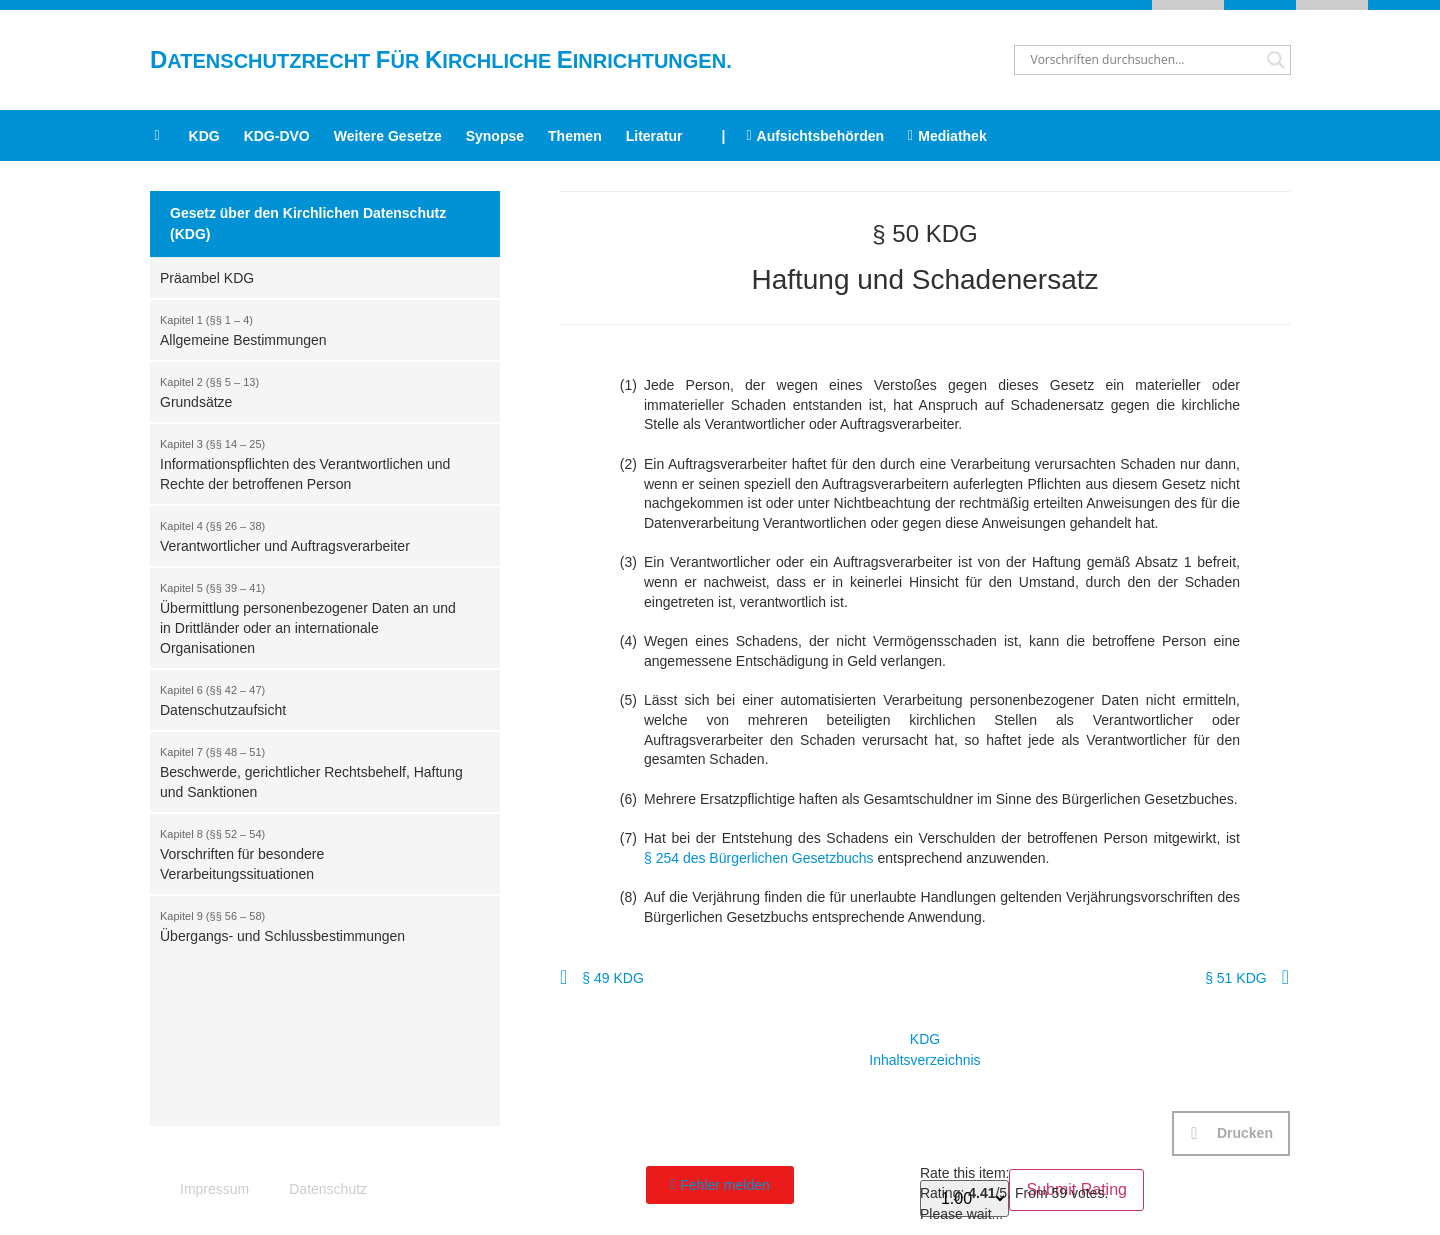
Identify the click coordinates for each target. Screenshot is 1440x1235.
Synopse (495, 136)
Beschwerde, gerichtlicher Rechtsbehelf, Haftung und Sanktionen (315, 771)
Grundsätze (315, 391)
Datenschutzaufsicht (315, 699)
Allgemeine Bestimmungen (315, 329)
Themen (575, 136)
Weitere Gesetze (388, 136)
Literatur (654, 136)
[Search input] (1143, 60)
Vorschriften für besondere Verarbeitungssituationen (315, 853)
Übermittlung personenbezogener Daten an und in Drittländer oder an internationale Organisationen (315, 617)
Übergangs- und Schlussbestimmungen (315, 925)
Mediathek (947, 136)
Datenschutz (328, 1189)
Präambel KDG (207, 278)
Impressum (214, 1189)
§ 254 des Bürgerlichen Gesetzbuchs (759, 858)
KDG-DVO (277, 136)
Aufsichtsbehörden (815, 136)
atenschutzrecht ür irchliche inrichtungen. (441, 61)
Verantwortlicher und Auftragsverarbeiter (315, 535)
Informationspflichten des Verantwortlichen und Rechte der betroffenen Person (315, 463)
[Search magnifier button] (1276, 60)
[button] (1231, 1133)
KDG (204, 136)
